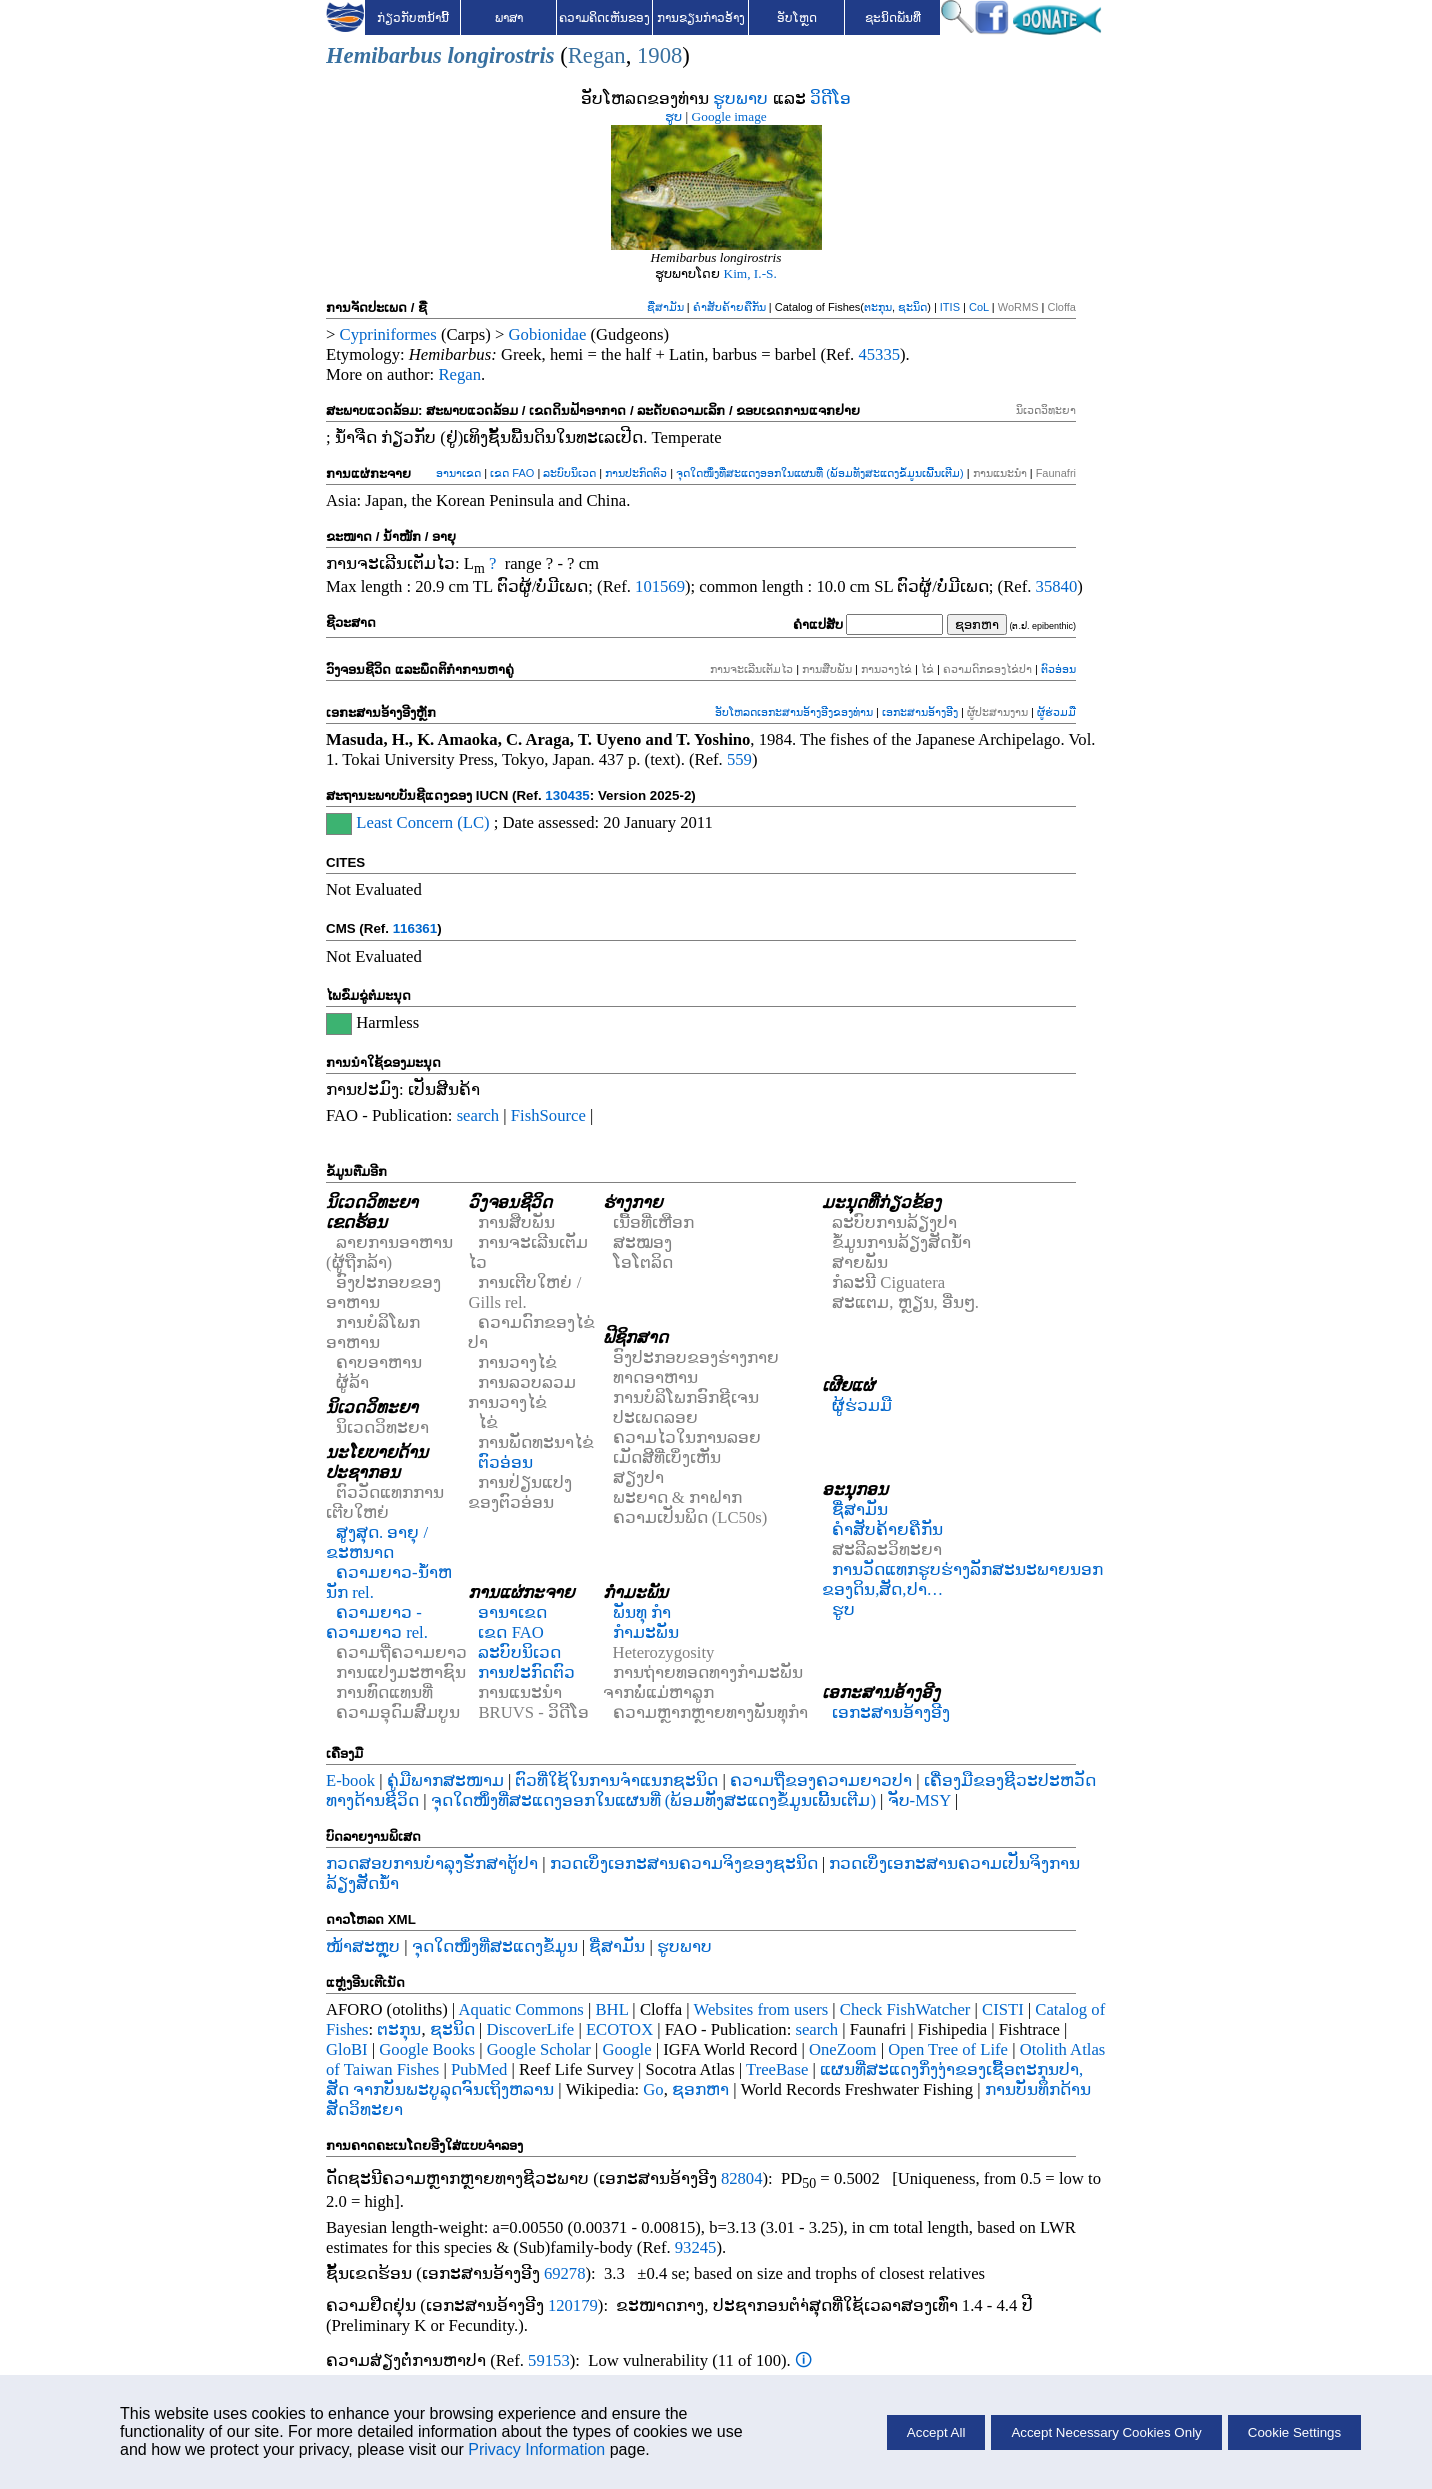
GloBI (347, 2049)
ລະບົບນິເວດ (569, 473)
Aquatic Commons (520, 2009)
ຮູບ (673, 116)
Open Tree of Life (948, 2049)
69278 (565, 2273)
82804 (742, 2178)
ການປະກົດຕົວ (636, 473)
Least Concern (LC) (422, 822)
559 (739, 759)
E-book (350, 1780)
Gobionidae (548, 334)
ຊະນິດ (912, 307)
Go (653, 2089)
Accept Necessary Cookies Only (1106, 2432)
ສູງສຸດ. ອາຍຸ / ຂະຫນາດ (377, 1542)
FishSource (548, 1115)
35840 (1057, 586)
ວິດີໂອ (830, 98)
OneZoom (843, 2049)
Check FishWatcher (905, 2009)
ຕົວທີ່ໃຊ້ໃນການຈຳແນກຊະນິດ (616, 1780)
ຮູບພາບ (740, 98)
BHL (612, 2009)
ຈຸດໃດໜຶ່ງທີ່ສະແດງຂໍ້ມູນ (495, 1946)
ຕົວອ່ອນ (1058, 669)
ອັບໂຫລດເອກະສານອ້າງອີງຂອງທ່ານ (794, 712)
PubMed (479, 2069)
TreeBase (777, 2069)
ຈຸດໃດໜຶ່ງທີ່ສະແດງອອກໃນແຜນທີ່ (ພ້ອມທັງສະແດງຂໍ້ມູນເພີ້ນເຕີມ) (819, 473)
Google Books (427, 2049)
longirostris (501, 55)
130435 (567, 795)
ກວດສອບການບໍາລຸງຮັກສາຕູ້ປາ (432, 1863)
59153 (549, 2360)
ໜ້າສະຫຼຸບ (363, 1946)
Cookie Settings (1294, 2432)
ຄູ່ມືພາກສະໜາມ (445, 1780)
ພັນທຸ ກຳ (642, 1612)
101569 (660, 586)
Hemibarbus (384, 55)
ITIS (950, 307)
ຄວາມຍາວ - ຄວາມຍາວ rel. (377, 1622)
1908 (659, 55)
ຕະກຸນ (878, 307)
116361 (415, 928)
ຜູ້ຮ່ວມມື (1056, 712)
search (478, 1115)
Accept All (936, 2432)
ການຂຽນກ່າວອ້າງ (701, 18)
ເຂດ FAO (512, 473)
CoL (979, 307)
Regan (597, 55)
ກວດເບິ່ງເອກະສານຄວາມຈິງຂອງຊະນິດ (684, 1863)
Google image (729, 116)
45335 (879, 354)
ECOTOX (619, 2029)
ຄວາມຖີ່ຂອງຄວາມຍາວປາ (821, 1780)
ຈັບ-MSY (919, 1800)
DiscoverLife (530, 2029)
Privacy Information (536, 2449)
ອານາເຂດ (458, 473)
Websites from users (761, 2009)
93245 (696, 2247)
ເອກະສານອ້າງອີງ (920, 712)
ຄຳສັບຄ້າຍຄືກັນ (729, 307)
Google (627, 2049)
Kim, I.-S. (750, 273)
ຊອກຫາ (700, 2089)
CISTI (1003, 2009)
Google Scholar (539, 2049)
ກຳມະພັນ (646, 1632)
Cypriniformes (388, 334)
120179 (573, 2305)
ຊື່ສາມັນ (665, 307)
